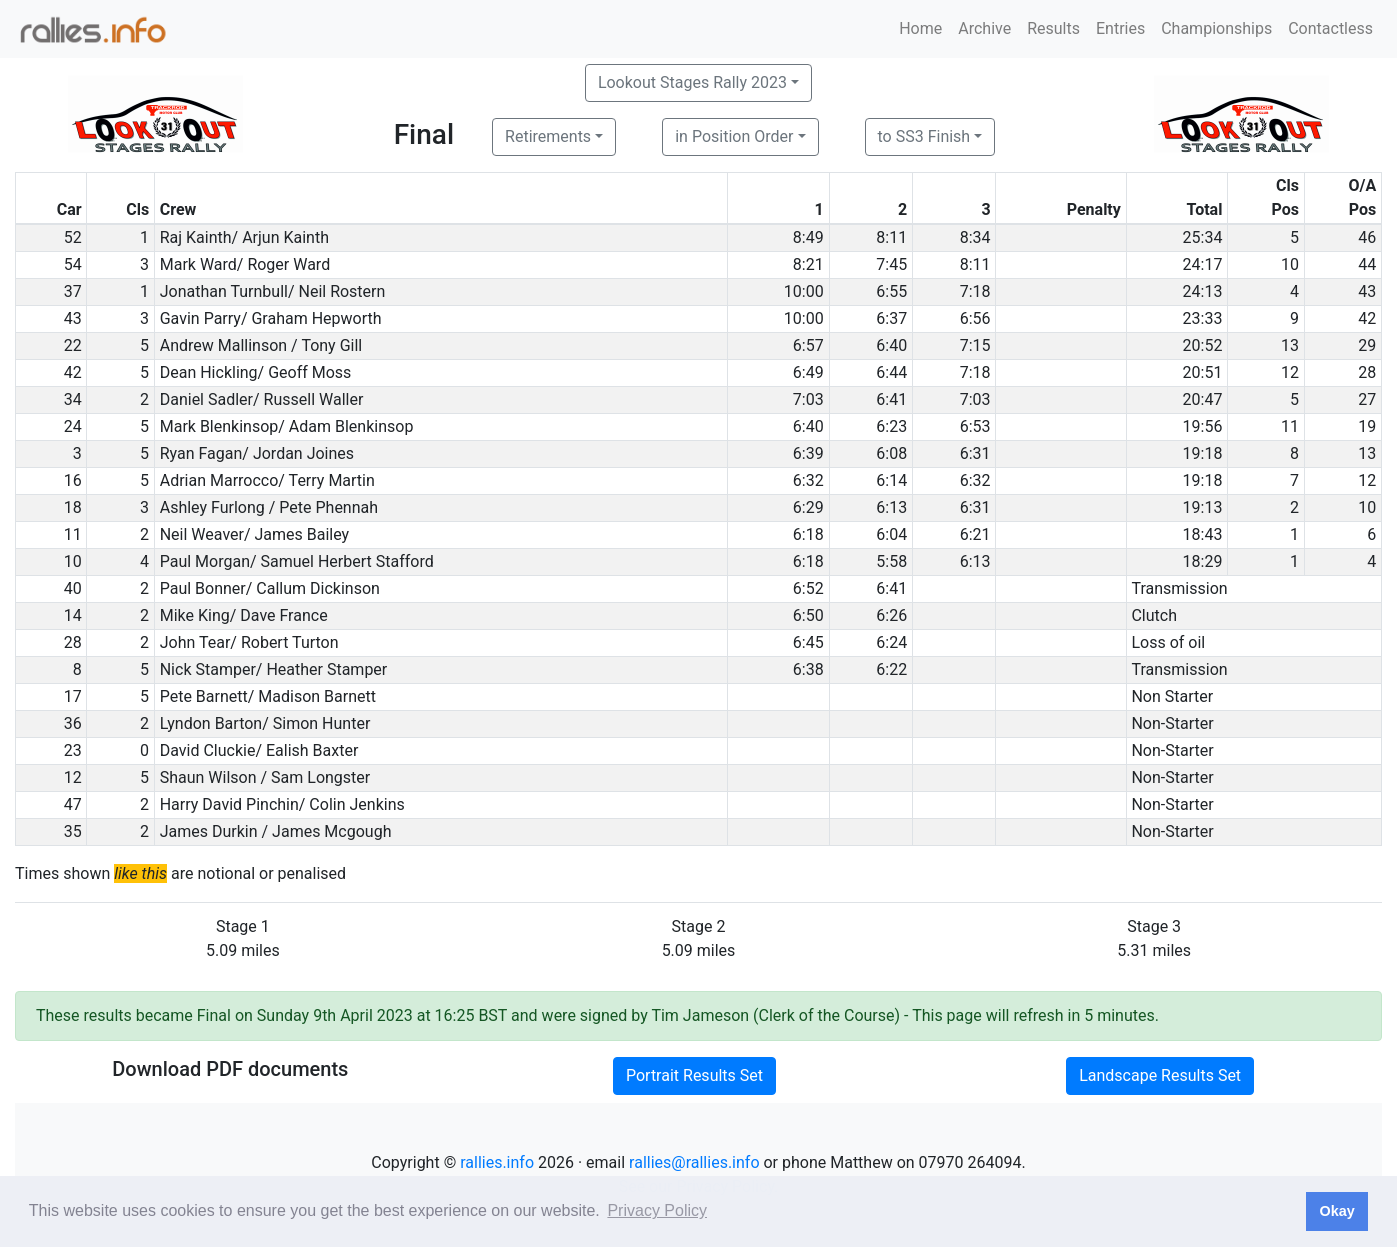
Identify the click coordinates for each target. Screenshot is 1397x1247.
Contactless (1330, 28)
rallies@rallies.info (694, 1162)
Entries (1120, 28)
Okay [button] (1336, 1211)
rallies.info (497, 1162)
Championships (1216, 28)
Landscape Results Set (1160, 1075)
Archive (984, 28)
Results (1053, 28)
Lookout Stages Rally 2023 (692, 82)
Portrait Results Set (694, 1075)
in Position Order (734, 136)
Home (920, 28)
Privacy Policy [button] (657, 1210)
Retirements (548, 136)
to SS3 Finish (924, 136)
